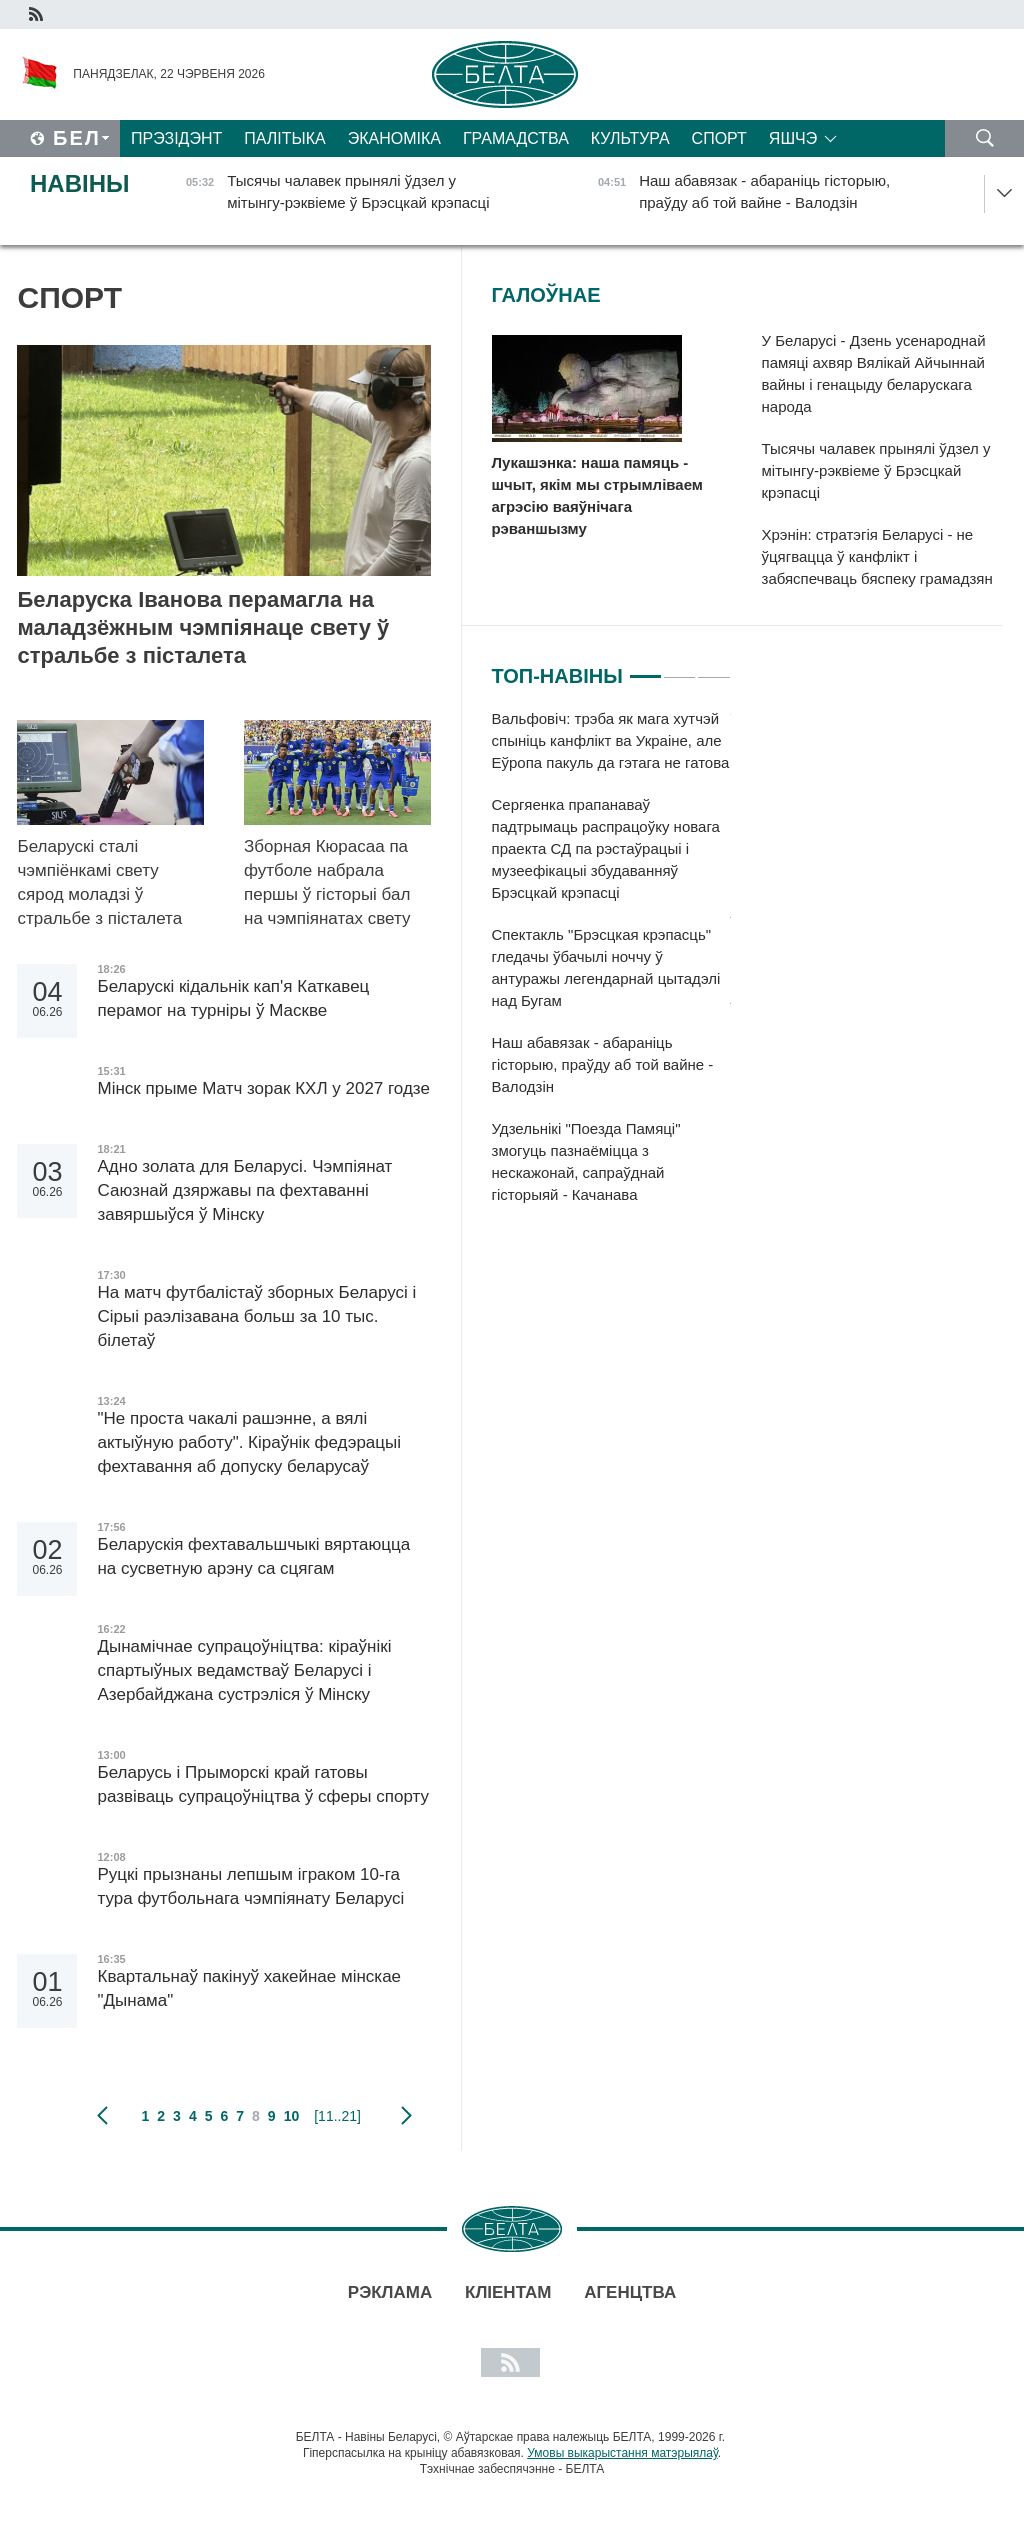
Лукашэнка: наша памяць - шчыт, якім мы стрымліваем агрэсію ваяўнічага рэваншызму (597, 495)
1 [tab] (645, 668)
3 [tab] (713, 668)
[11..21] (337, 2116)
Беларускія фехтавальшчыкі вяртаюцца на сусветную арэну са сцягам (253, 1556)
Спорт (719, 138)
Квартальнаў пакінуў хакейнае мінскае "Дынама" (249, 1988)
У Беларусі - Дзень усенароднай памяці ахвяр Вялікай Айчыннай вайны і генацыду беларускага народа (874, 373)
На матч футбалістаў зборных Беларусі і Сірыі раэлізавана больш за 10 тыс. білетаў (256, 1316)
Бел (77, 138)
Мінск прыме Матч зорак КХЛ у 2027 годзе (263, 1088)
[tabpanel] (611, 967)
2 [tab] (679, 668)
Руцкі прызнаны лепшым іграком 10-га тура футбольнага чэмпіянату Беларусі (253, 1886)
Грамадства (516, 138)
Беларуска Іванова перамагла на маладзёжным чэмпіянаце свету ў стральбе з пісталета (203, 627)
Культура (630, 138)
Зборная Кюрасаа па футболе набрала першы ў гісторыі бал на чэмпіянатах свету (329, 882)
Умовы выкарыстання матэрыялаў (622, 2453)
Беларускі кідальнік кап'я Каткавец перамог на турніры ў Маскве (233, 998)
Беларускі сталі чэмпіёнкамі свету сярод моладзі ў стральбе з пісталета (101, 882)
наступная (406, 2116)
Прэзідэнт (176, 138)
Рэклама (390, 2292)
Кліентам (508, 2292)
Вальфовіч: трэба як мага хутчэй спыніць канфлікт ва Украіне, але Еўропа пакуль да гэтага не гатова (611, 740)
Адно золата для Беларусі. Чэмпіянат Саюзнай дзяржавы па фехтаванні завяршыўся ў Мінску (244, 1190)
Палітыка (284, 138)
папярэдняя (102, 2116)
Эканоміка (394, 138)
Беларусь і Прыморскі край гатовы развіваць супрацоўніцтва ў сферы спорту (263, 1784)
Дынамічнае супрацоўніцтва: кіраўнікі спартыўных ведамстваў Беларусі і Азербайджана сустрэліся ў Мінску (244, 1670)
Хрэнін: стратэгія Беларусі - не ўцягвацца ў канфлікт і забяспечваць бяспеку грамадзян (877, 556)
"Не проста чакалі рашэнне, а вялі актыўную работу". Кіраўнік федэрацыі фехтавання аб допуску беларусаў (249, 1442)
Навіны (80, 183)
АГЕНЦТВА (630, 2292)
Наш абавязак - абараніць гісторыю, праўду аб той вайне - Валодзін (603, 1064)
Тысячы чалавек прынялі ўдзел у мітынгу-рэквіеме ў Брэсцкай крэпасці (876, 470)
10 (292, 2116)
